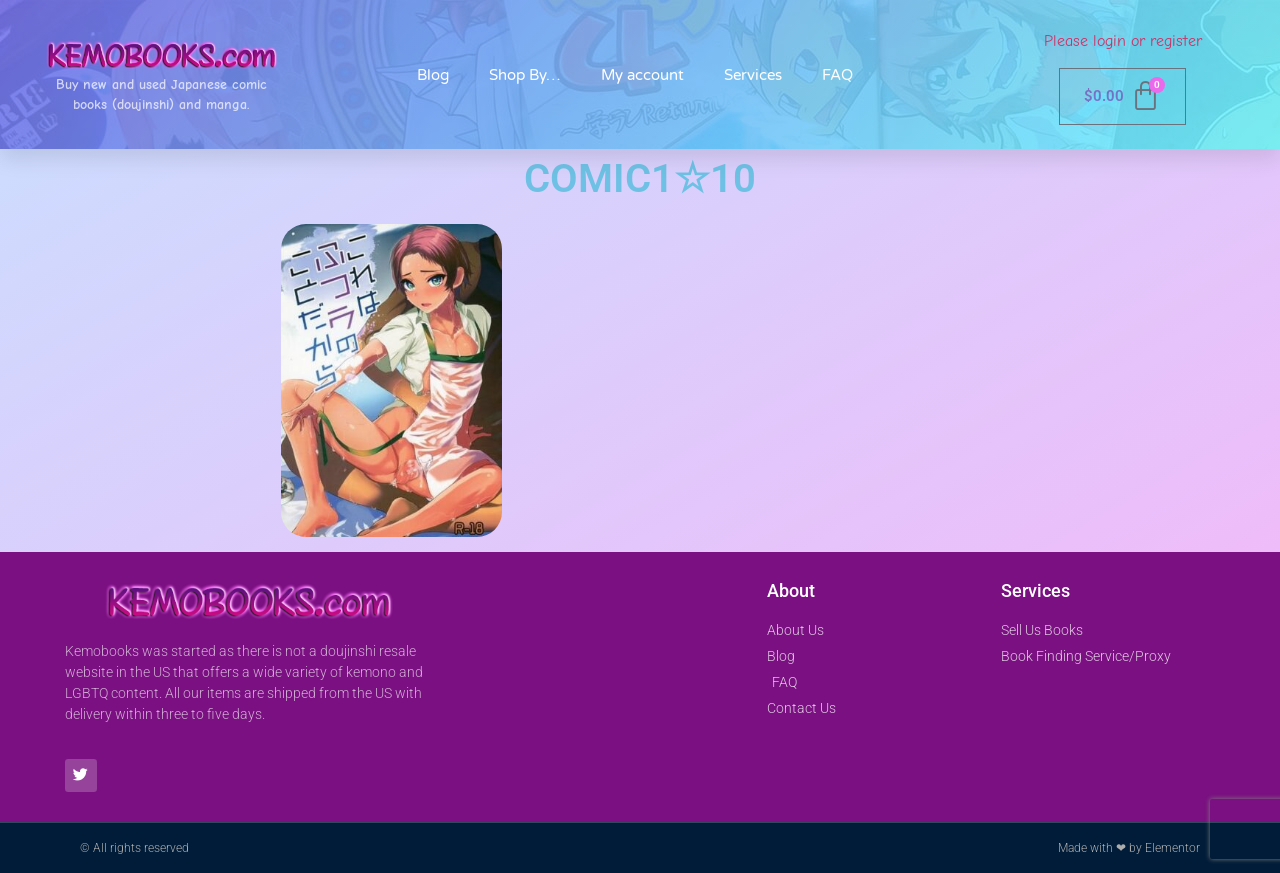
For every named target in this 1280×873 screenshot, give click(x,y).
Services (753, 75)
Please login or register (1123, 41)
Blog (433, 75)
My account (642, 75)
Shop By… (525, 75)
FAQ (837, 75)
